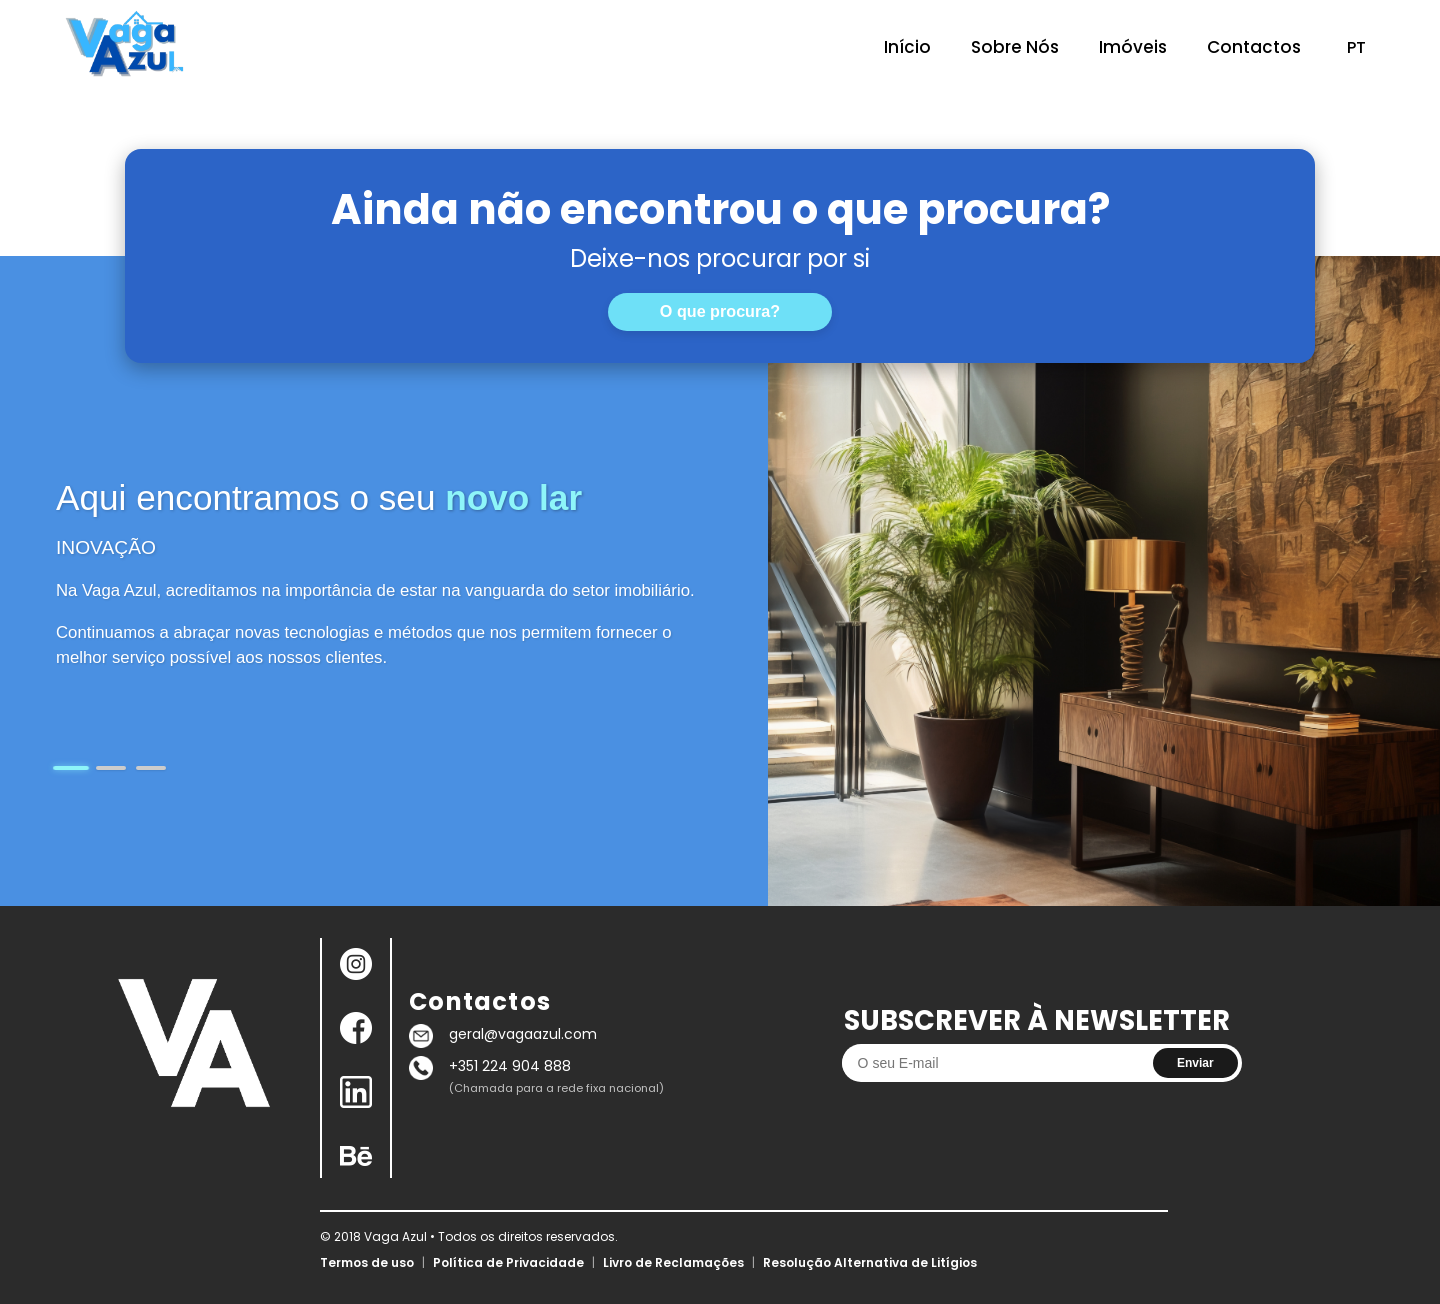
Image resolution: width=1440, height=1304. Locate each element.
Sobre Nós (1015, 47)
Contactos (1254, 47)
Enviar (1195, 1063)
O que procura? (720, 311)
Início (907, 47)
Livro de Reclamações (673, 1262)
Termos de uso (367, 1262)
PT (1356, 47)
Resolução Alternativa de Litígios (870, 1262)
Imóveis (1133, 47)
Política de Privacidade (508, 1262)
